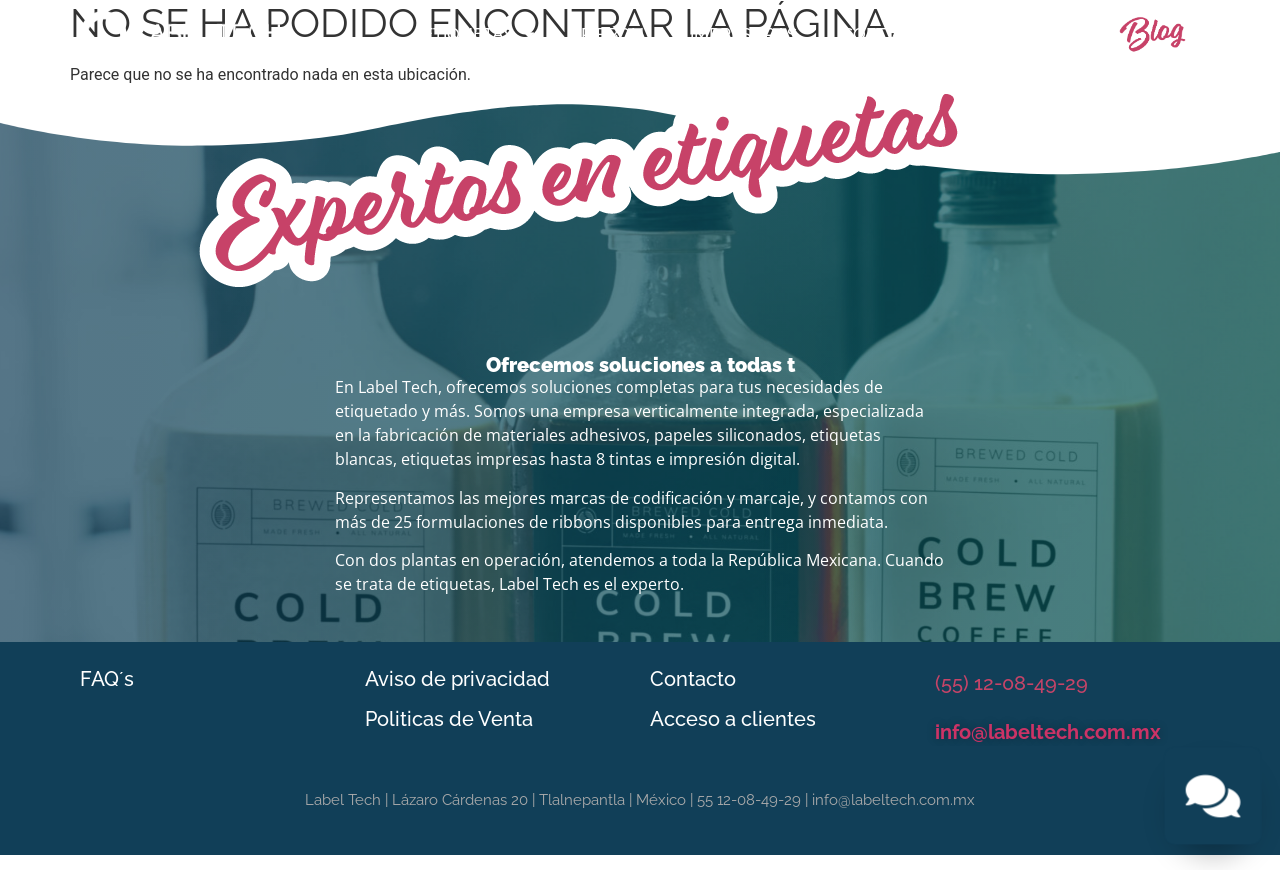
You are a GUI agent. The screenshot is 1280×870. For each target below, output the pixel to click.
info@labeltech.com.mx (1048, 732)
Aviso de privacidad (457, 679)
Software (889, 34)
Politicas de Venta (449, 719)
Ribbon (612, 34)
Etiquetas (479, 34)
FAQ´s (107, 679)
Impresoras (743, 34)
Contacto (1029, 34)
